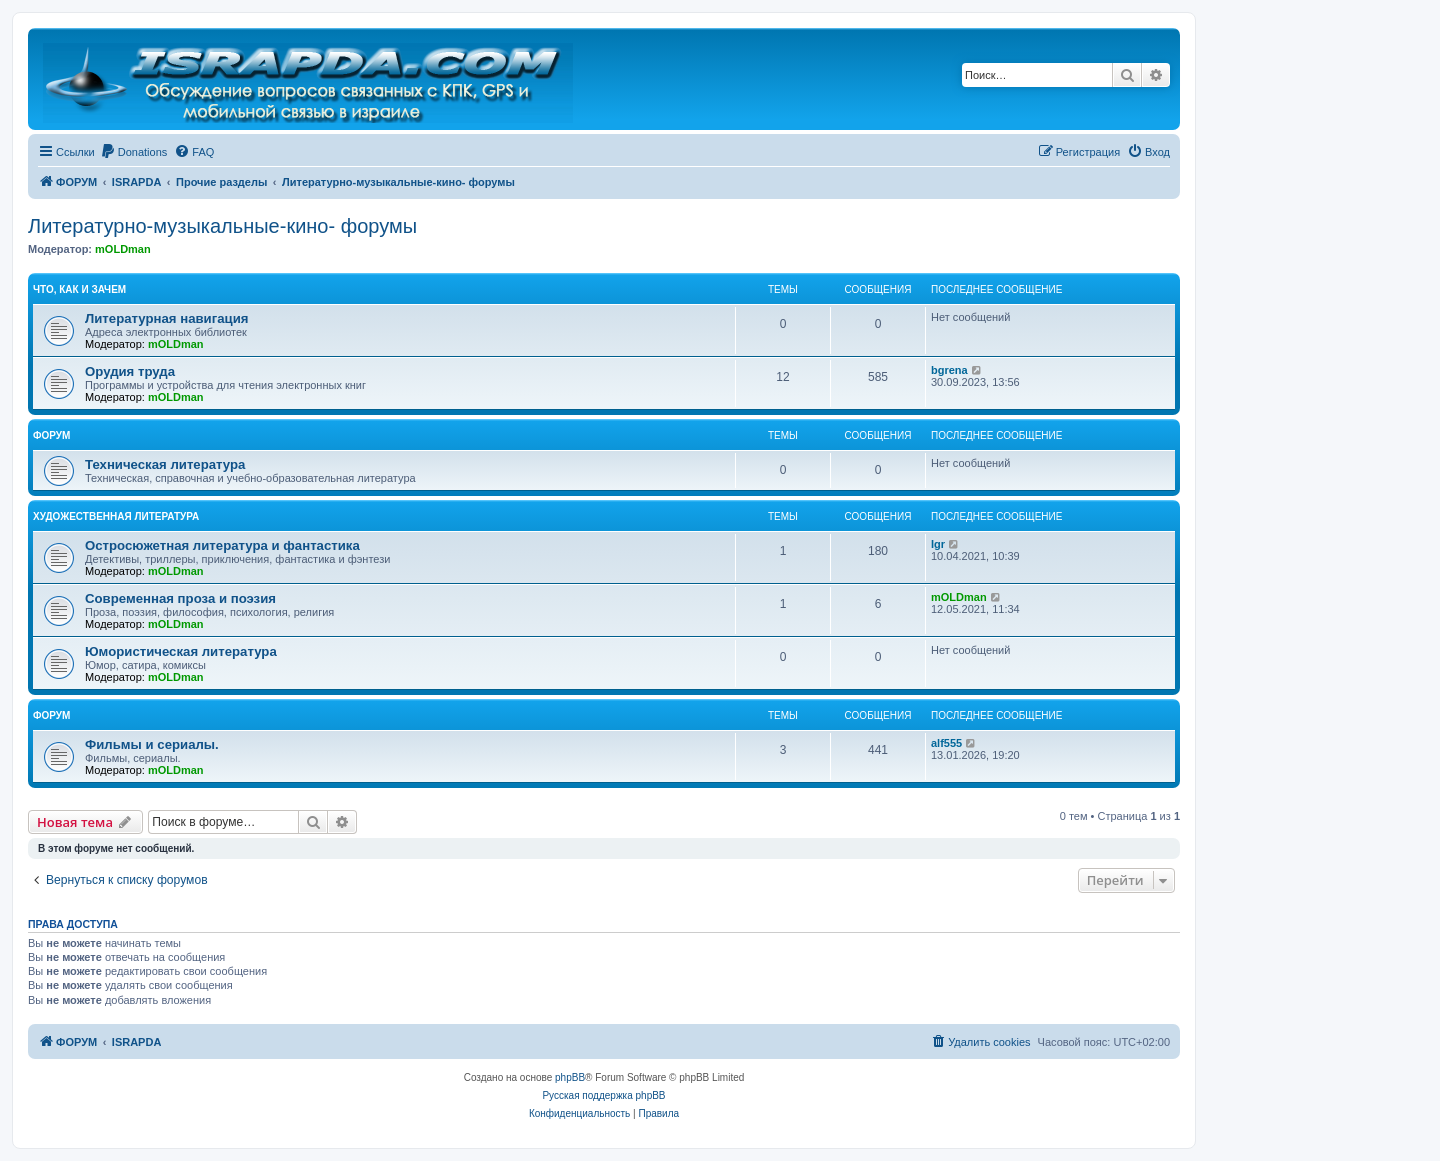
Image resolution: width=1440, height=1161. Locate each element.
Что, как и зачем (79, 289)
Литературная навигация (166, 318)
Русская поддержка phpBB (603, 1095)
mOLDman (123, 249)
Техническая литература (165, 464)
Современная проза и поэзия (180, 598)
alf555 (946, 743)
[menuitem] (134, 152)
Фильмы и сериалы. (152, 744)
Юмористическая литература (181, 651)
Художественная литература (116, 516)
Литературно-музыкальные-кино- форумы (222, 226)
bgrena (949, 370)
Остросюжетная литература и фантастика (222, 545)
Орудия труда (130, 371)
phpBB (570, 1077)
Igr (938, 544)
